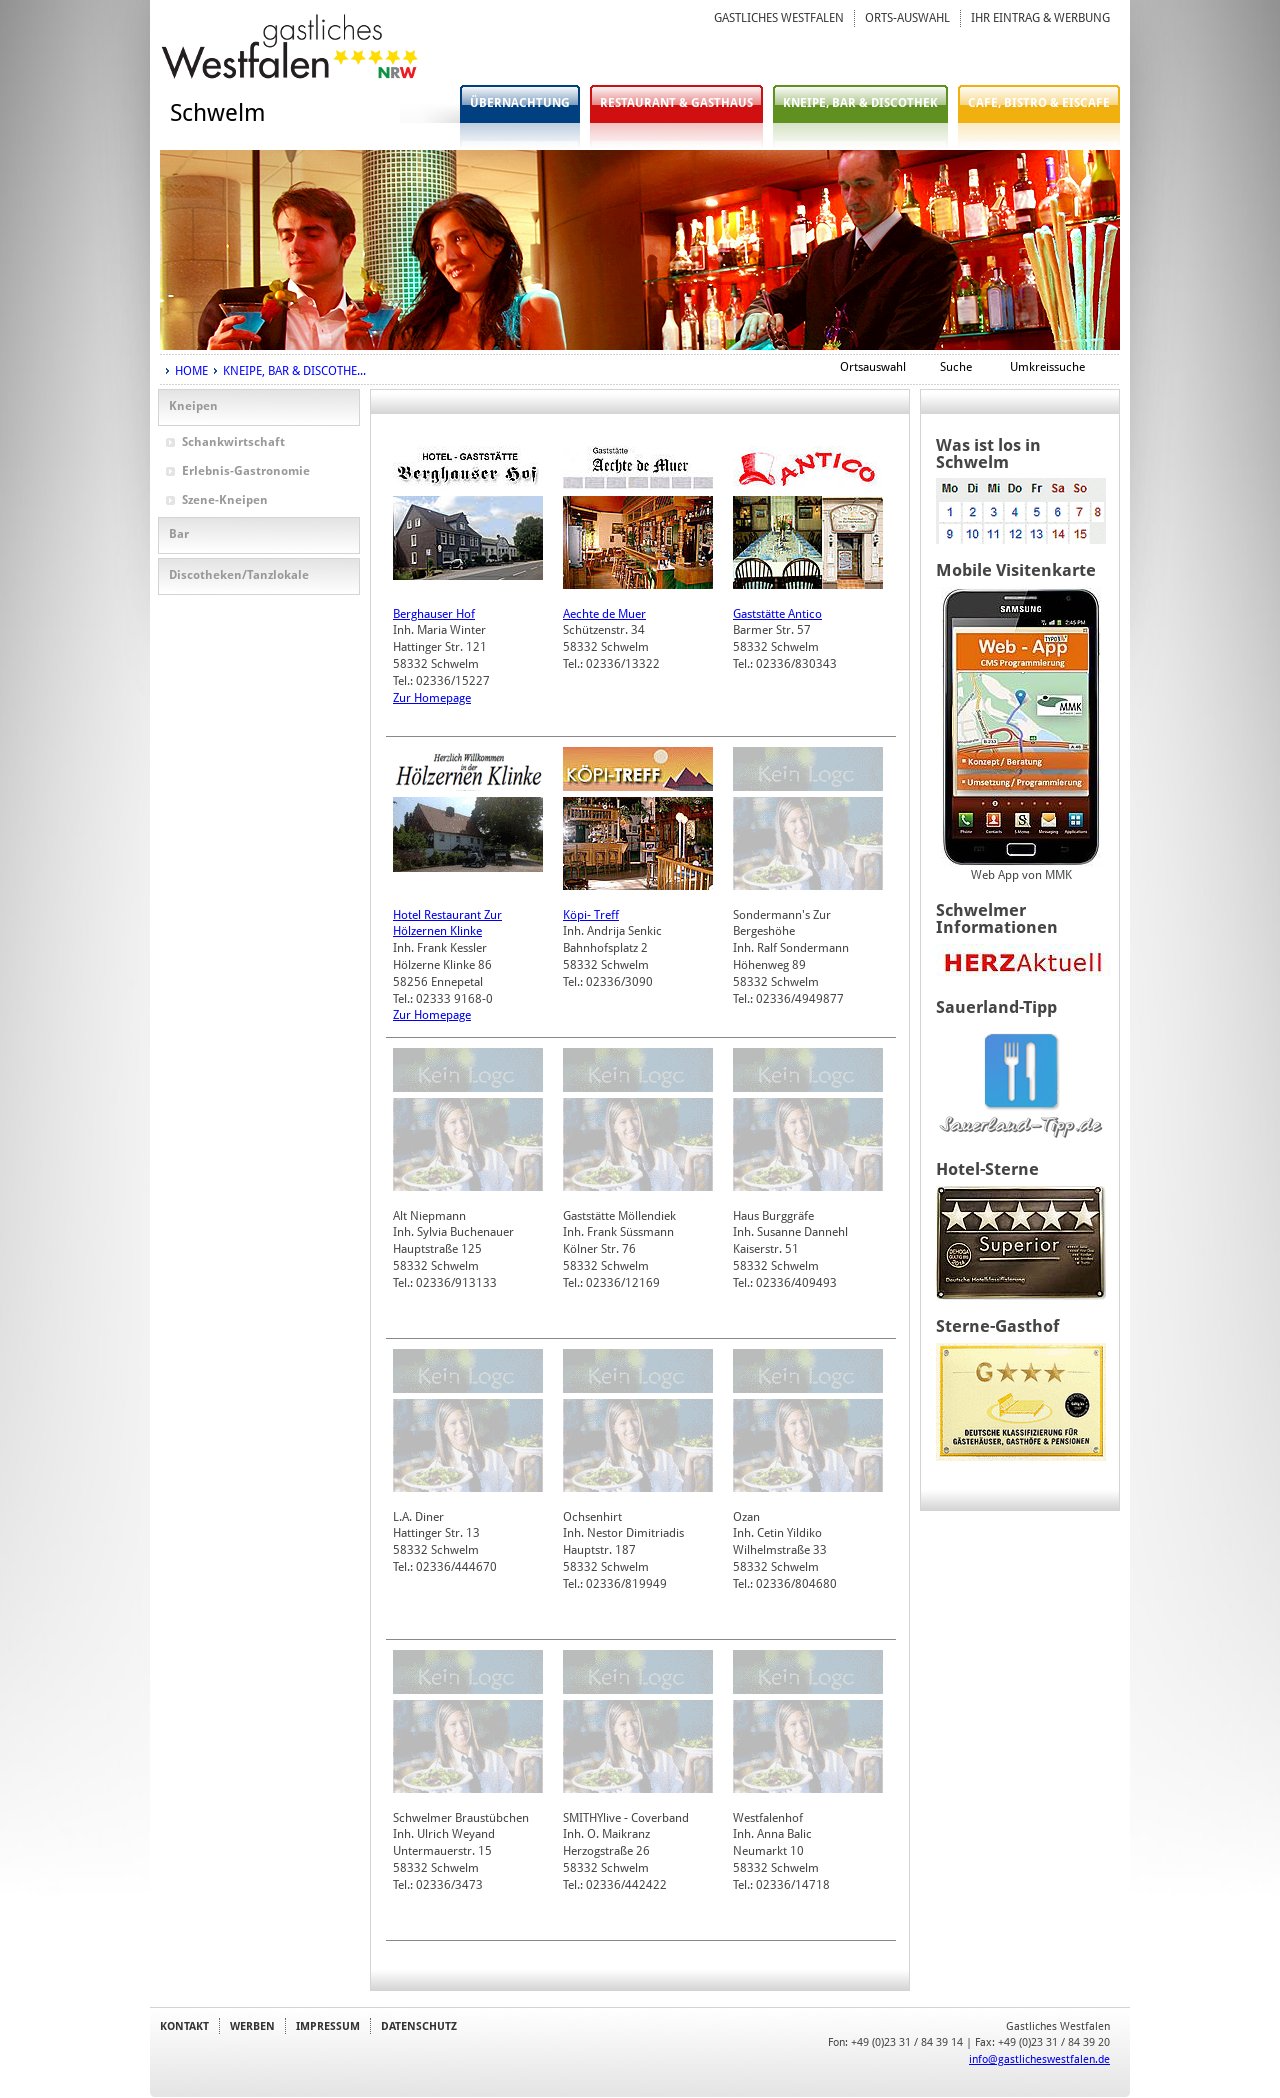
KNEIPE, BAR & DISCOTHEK (860, 103)
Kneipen (193, 406)
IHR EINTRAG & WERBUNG (1040, 18)
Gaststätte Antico (777, 614)
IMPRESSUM (328, 2026)
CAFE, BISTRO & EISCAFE (1039, 103)
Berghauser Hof (434, 614)
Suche (956, 367)
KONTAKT (184, 2026)
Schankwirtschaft (233, 442)
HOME (191, 371)
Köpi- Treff (591, 915)
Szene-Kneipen (225, 500)
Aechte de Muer (604, 614)
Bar (179, 534)
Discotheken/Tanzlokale (239, 575)
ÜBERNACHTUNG (520, 103)
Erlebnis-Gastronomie (246, 471)
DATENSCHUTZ (419, 2026)
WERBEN (252, 2026)
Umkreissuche (1047, 367)
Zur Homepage (432, 698)
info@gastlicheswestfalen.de (1039, 2059)
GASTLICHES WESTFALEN (779, 18)
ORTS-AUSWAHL (907, 18)
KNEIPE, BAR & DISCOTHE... (294, 371)
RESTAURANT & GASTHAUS (676, 103)
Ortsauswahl (873, 367)
